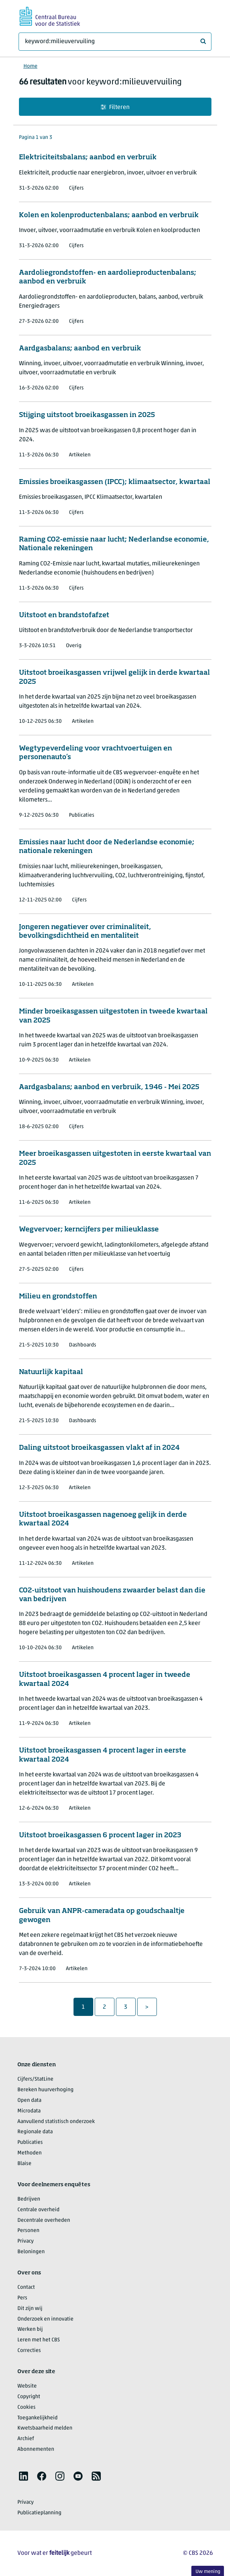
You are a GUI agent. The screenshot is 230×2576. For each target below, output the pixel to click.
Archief (25, 2438)
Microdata (29, 2111)
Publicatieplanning (39, 2513)
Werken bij (30, 2329)
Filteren (115, 107)
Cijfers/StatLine (35, 2079)
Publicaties (30, 2142)
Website (27, 2386)
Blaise (24, 2163)
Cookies (26, 2407)
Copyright (28, 2396)
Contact (26, 2287)
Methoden (29, 2153)
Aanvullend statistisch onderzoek (56, 2121)
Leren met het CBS (38, 2340)
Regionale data (35, 2131)
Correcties (29, 2350)
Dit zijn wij (29, 2308)
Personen (28, 2230)
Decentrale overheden (43, 2220)
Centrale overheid (38, 2209)
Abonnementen (35, 2449)
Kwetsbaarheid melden (44, 2428)
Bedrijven (28, 2199)
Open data (29, 2100)
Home (30, 66)
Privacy (25, 2241)
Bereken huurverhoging (45, 2089)
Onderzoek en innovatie (45, 2319)
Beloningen (31, 2251)
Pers (22, 2298)
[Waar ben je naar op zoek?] (115, 42)
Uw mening (208, 2571)
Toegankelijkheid (37, 2418)
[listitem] (23, 2476)
